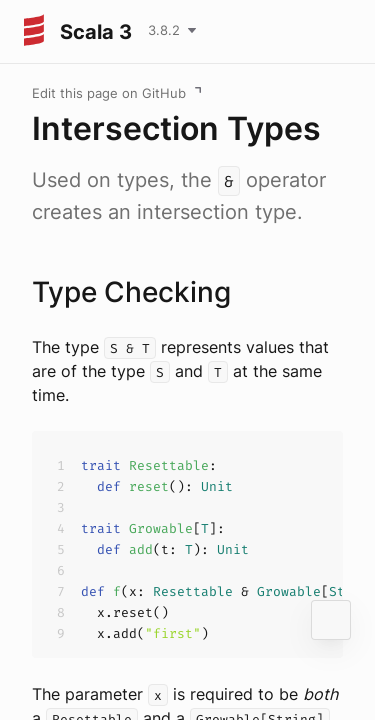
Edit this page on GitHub (109, 93)
